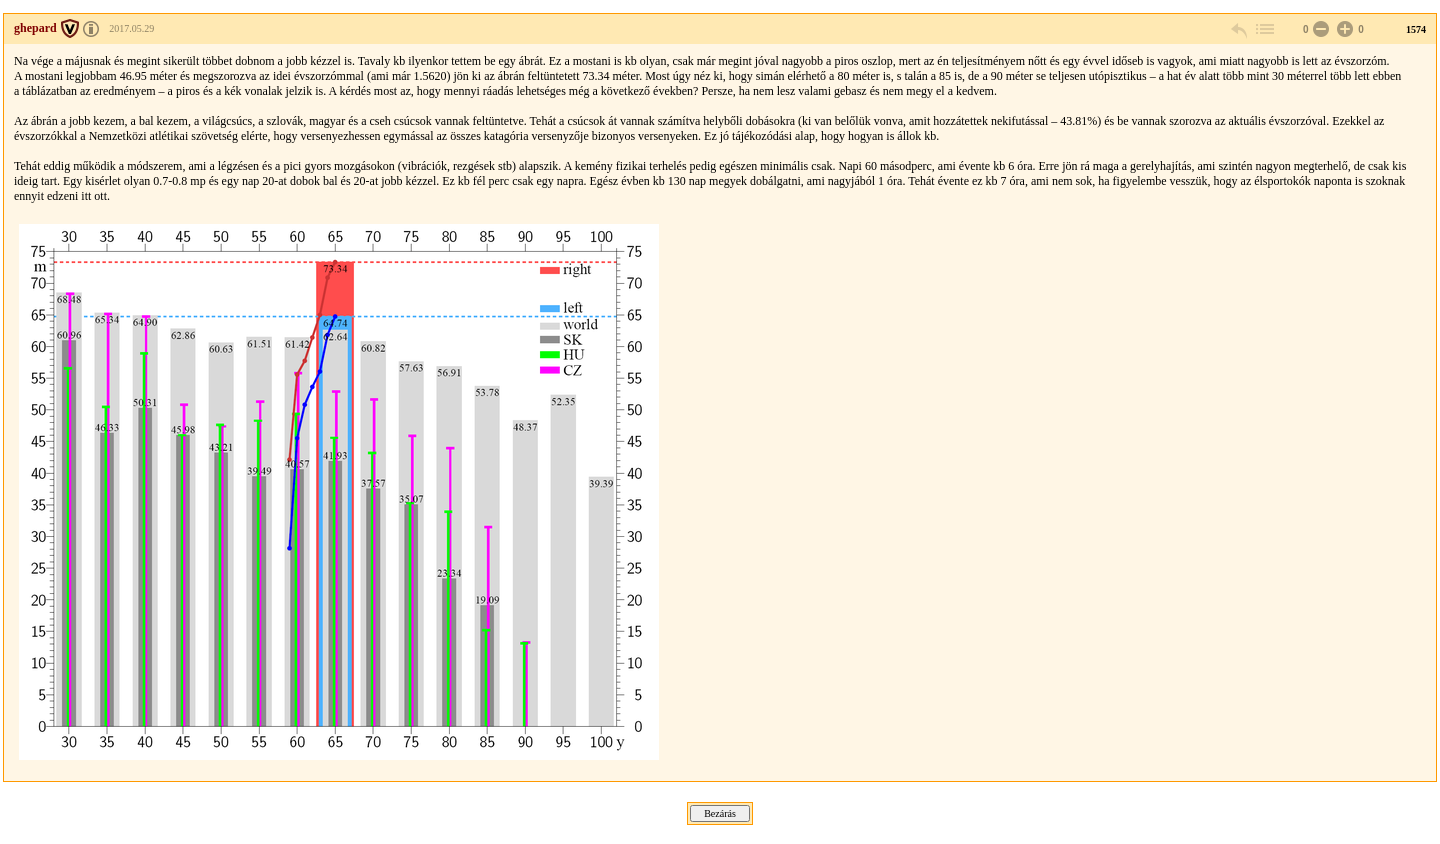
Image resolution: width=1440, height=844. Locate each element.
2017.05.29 (131, 28)
